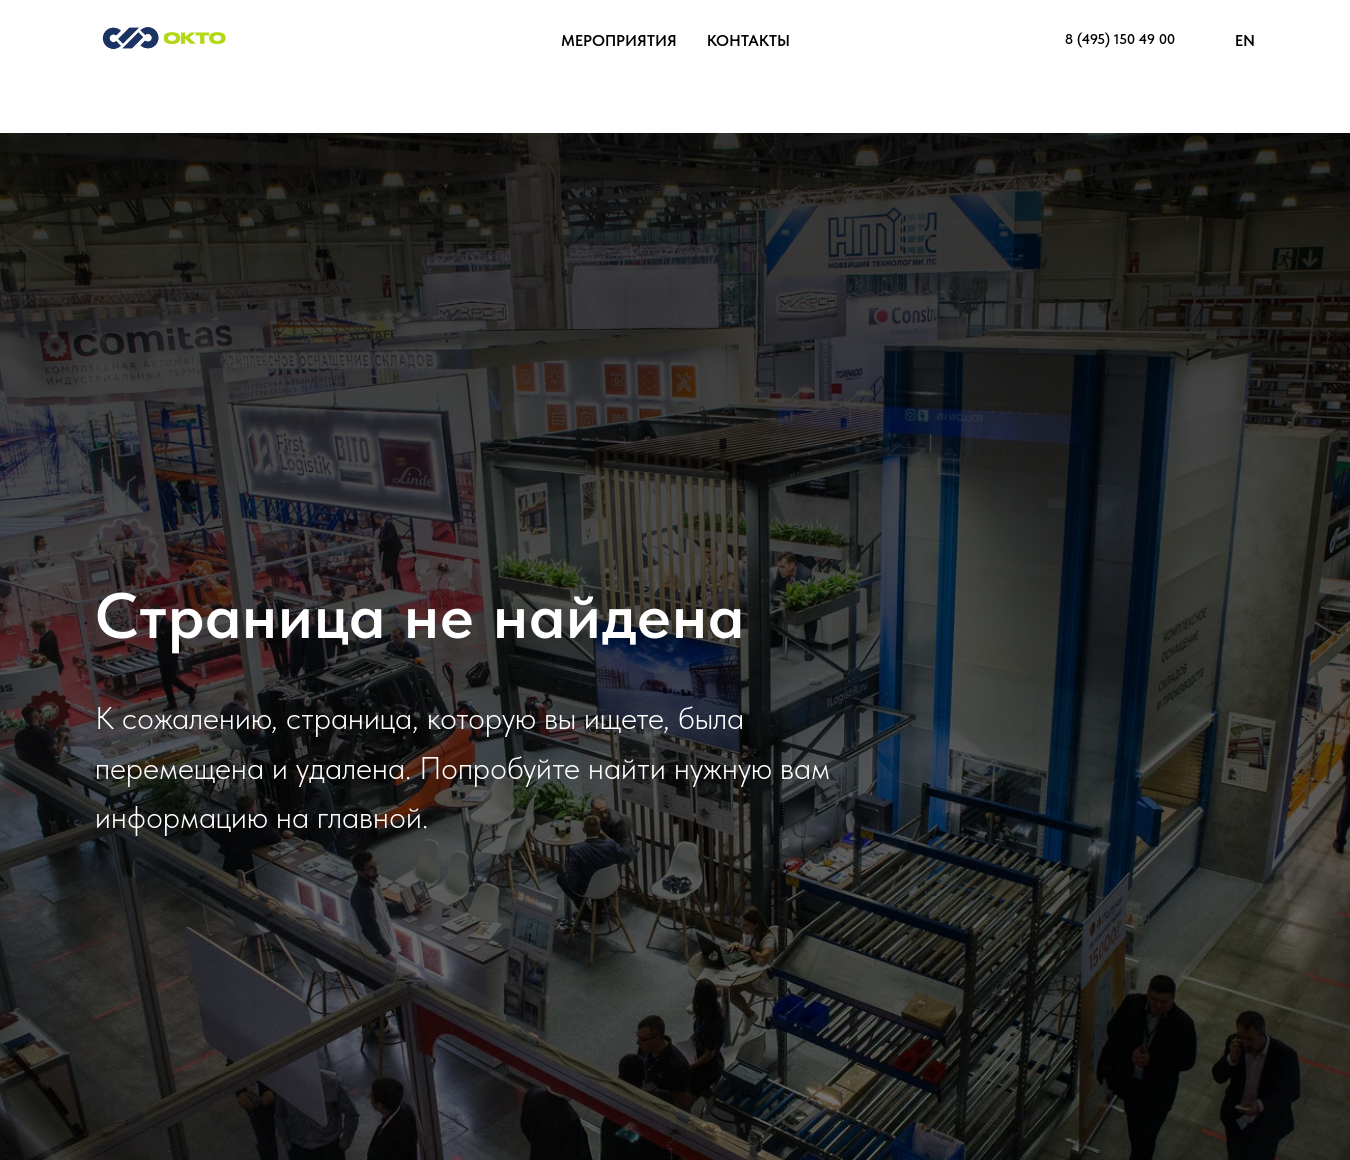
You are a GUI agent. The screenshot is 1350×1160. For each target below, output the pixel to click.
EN (1245, 40)
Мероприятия (619, 40)
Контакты (748, 40)
